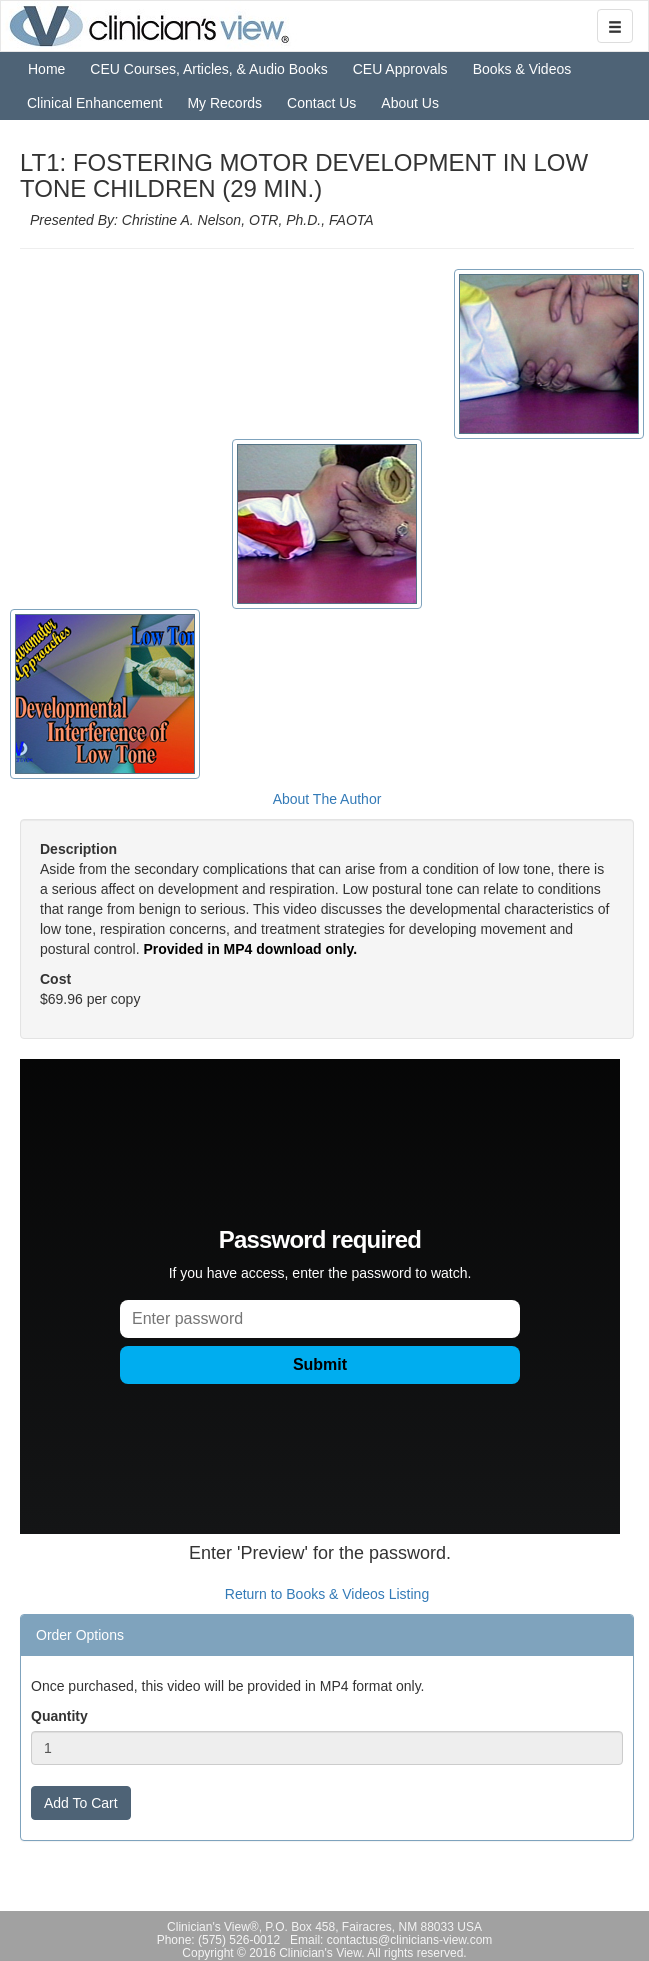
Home (46, 69)
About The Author (327, 799)
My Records (224, 103)
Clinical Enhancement (94, 103)
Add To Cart (81, 1803)
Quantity (59, 1716)
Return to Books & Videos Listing (327, 1594)
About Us (410, 103)
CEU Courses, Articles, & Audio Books (208, 69)
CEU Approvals (400, 69)
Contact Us (321, 103)
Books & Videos (522, 69)
